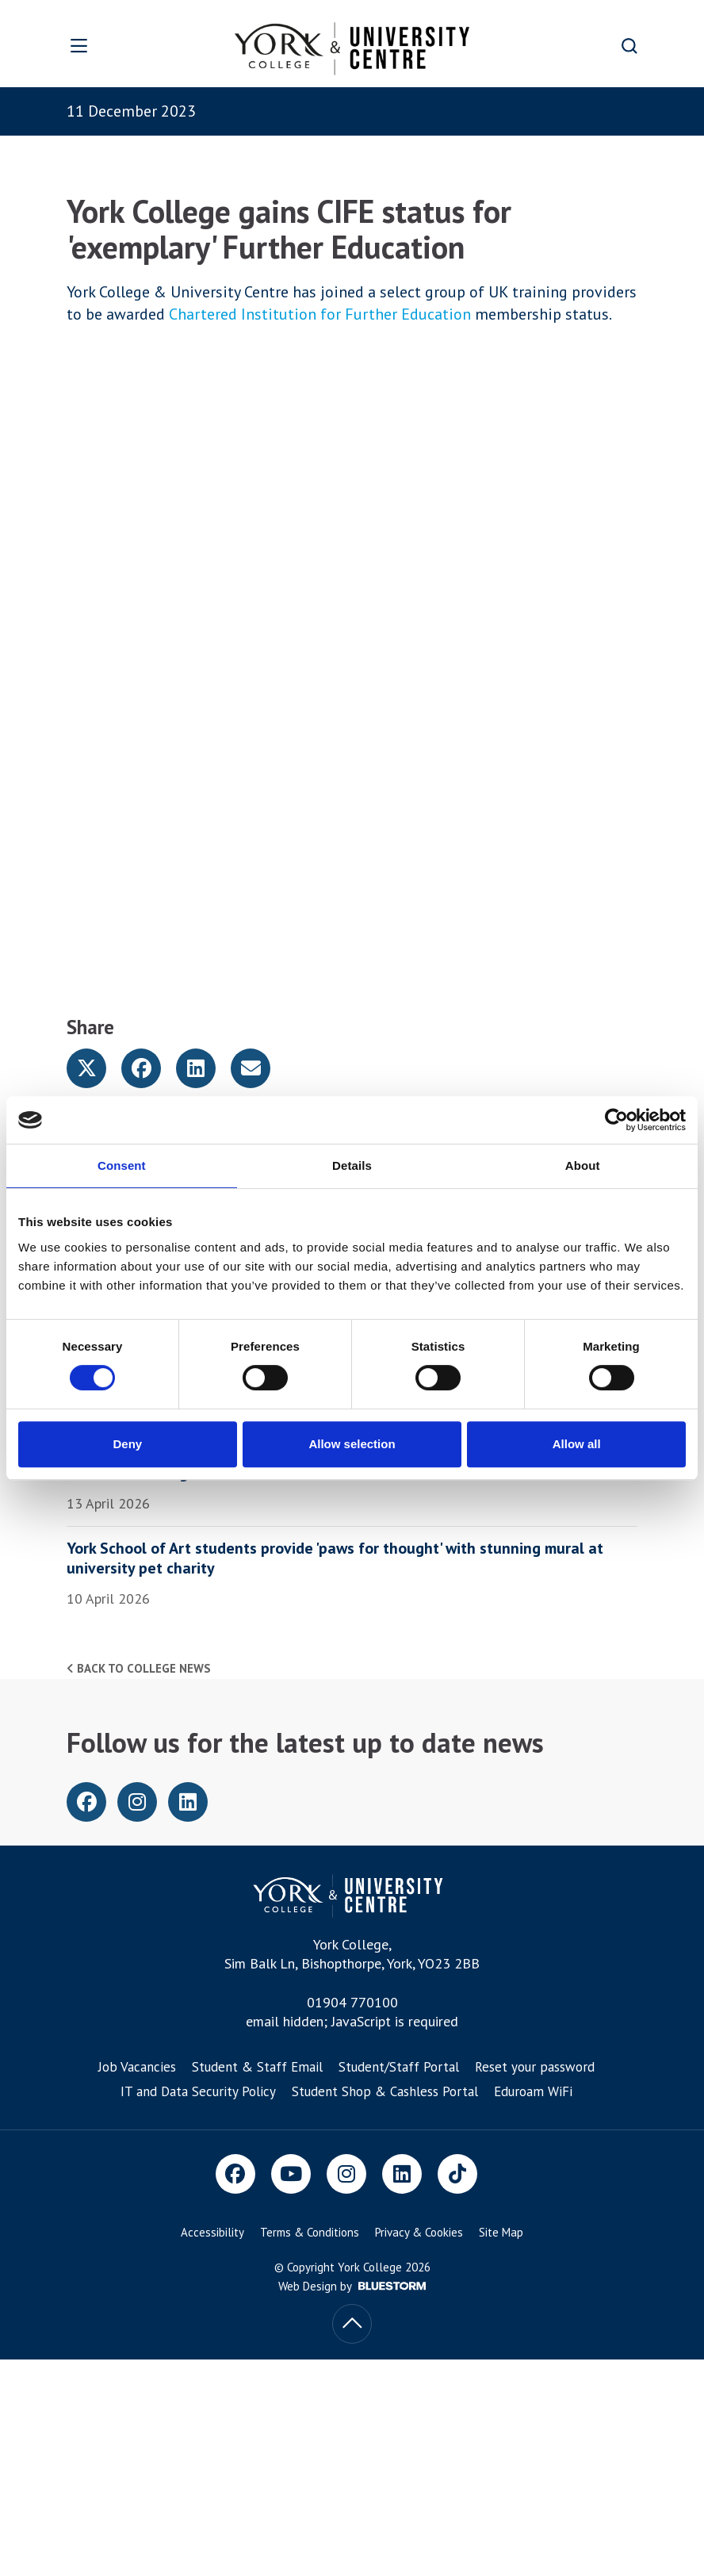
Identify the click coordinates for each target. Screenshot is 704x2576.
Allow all (577, 1444)
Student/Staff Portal (399, 2067)
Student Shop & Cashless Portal (385, 2091)
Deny (127, 1444)
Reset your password (535, 2067)
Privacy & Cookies (419, 2232)
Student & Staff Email (257, 2067)
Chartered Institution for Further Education (320, 314)
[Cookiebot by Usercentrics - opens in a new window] (616, 1120)
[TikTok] (457, 2174)
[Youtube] (291, 2174)
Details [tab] (352, 1165)
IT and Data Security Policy (198, 2091)
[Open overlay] (104, 45)
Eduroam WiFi (533, 2091)
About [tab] (582, 1165)
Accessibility (212, 2232)
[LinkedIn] (402, 2174)
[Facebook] (235, 2174)
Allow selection (351, 1444)
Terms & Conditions (309, 2232)
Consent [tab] (122, 1165)
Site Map (501, 2232)
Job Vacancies (137, 2067)
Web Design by (352, 2286)
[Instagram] (346, 2174)
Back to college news (139, 1668)
